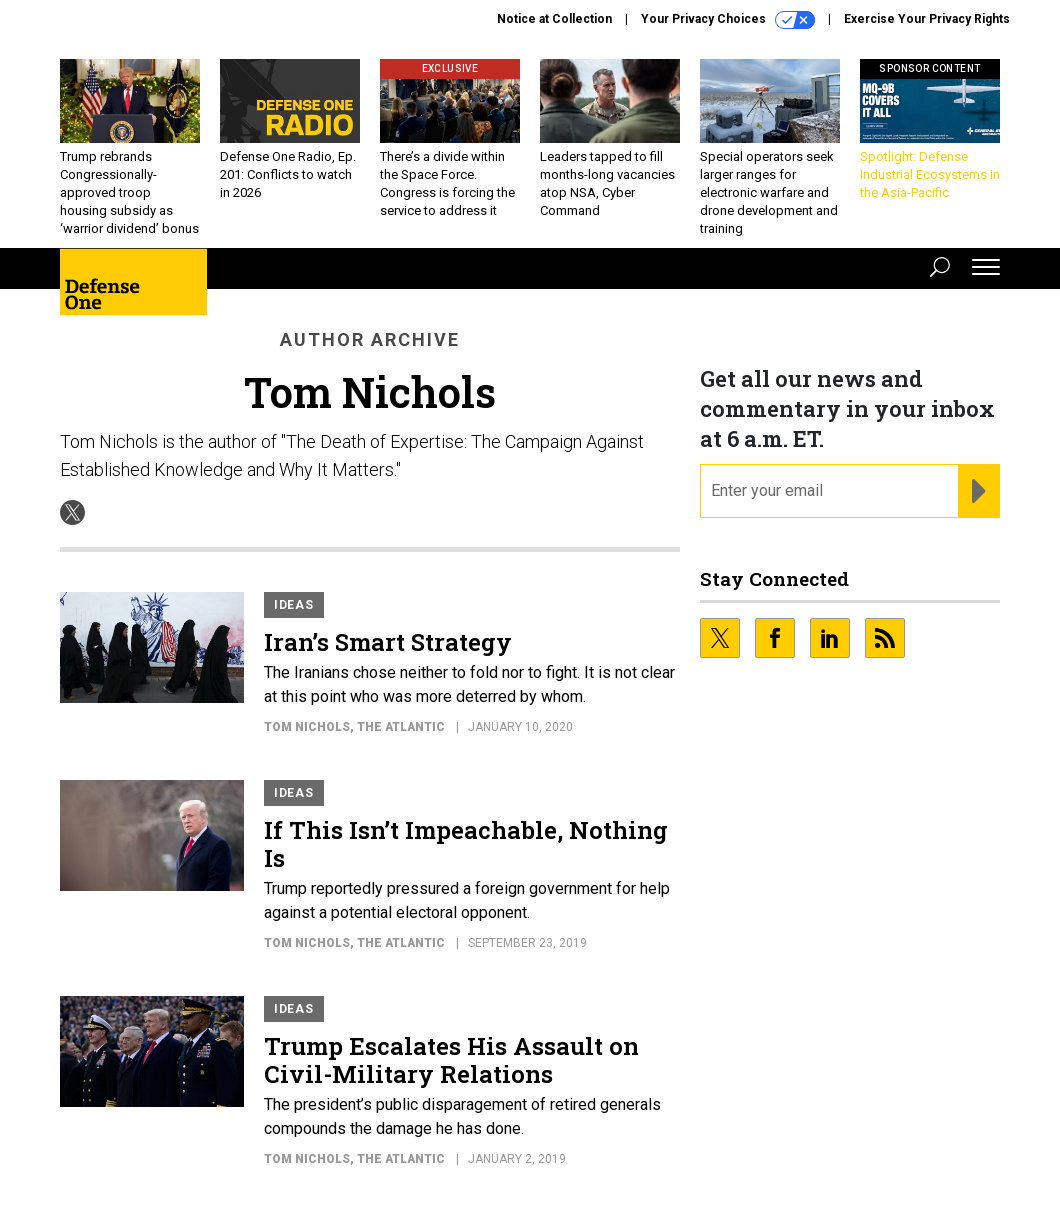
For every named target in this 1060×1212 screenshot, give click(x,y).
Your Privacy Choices (728, 20)
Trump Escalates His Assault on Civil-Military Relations (451, 1060)
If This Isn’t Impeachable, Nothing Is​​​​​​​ (466, 844)
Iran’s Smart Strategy (388, 642)
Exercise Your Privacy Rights (927, 19)
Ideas (294, 605)
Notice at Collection (554, 19)
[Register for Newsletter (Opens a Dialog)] (978, 491)
